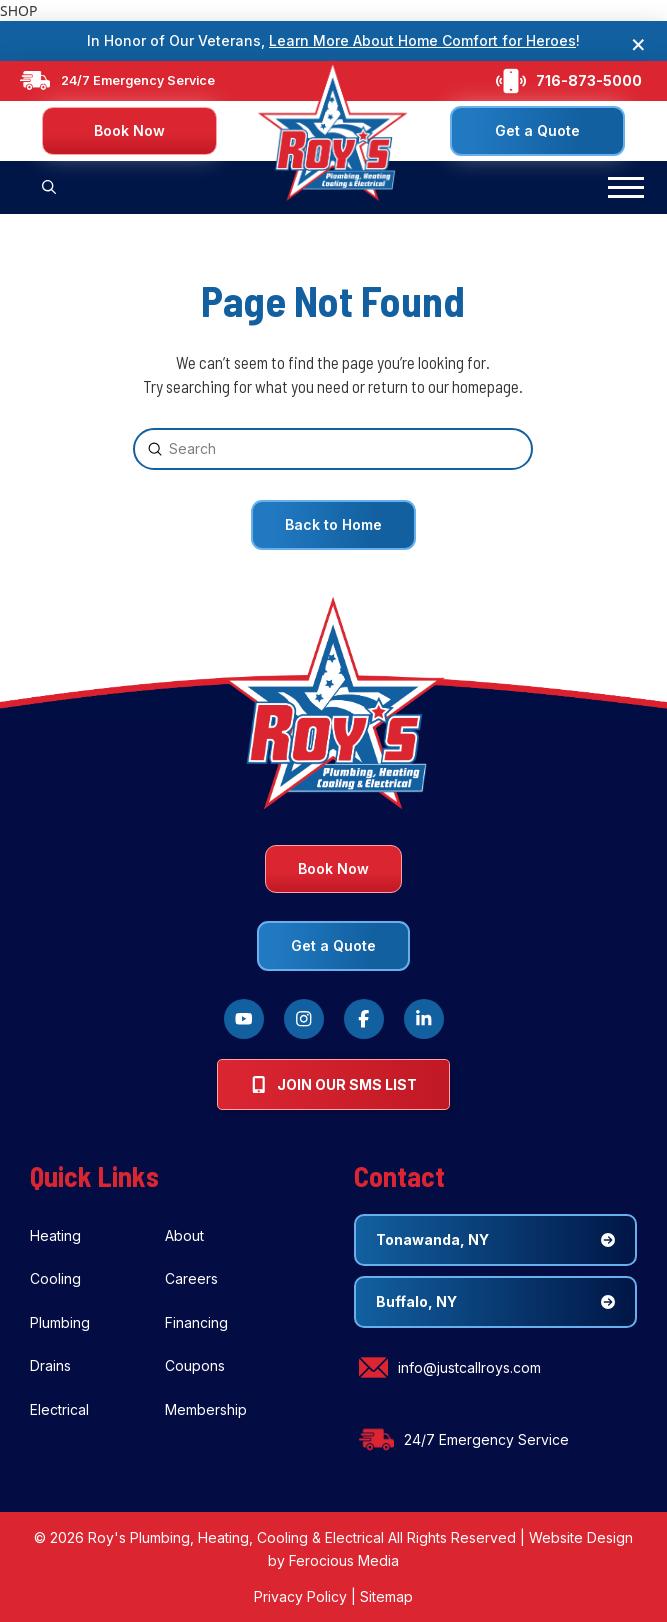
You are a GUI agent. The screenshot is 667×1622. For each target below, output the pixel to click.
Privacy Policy (300, 1596)
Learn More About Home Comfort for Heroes (422, 40)
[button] (49, 188)
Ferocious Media (344, 1560)
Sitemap (386, 1596)
